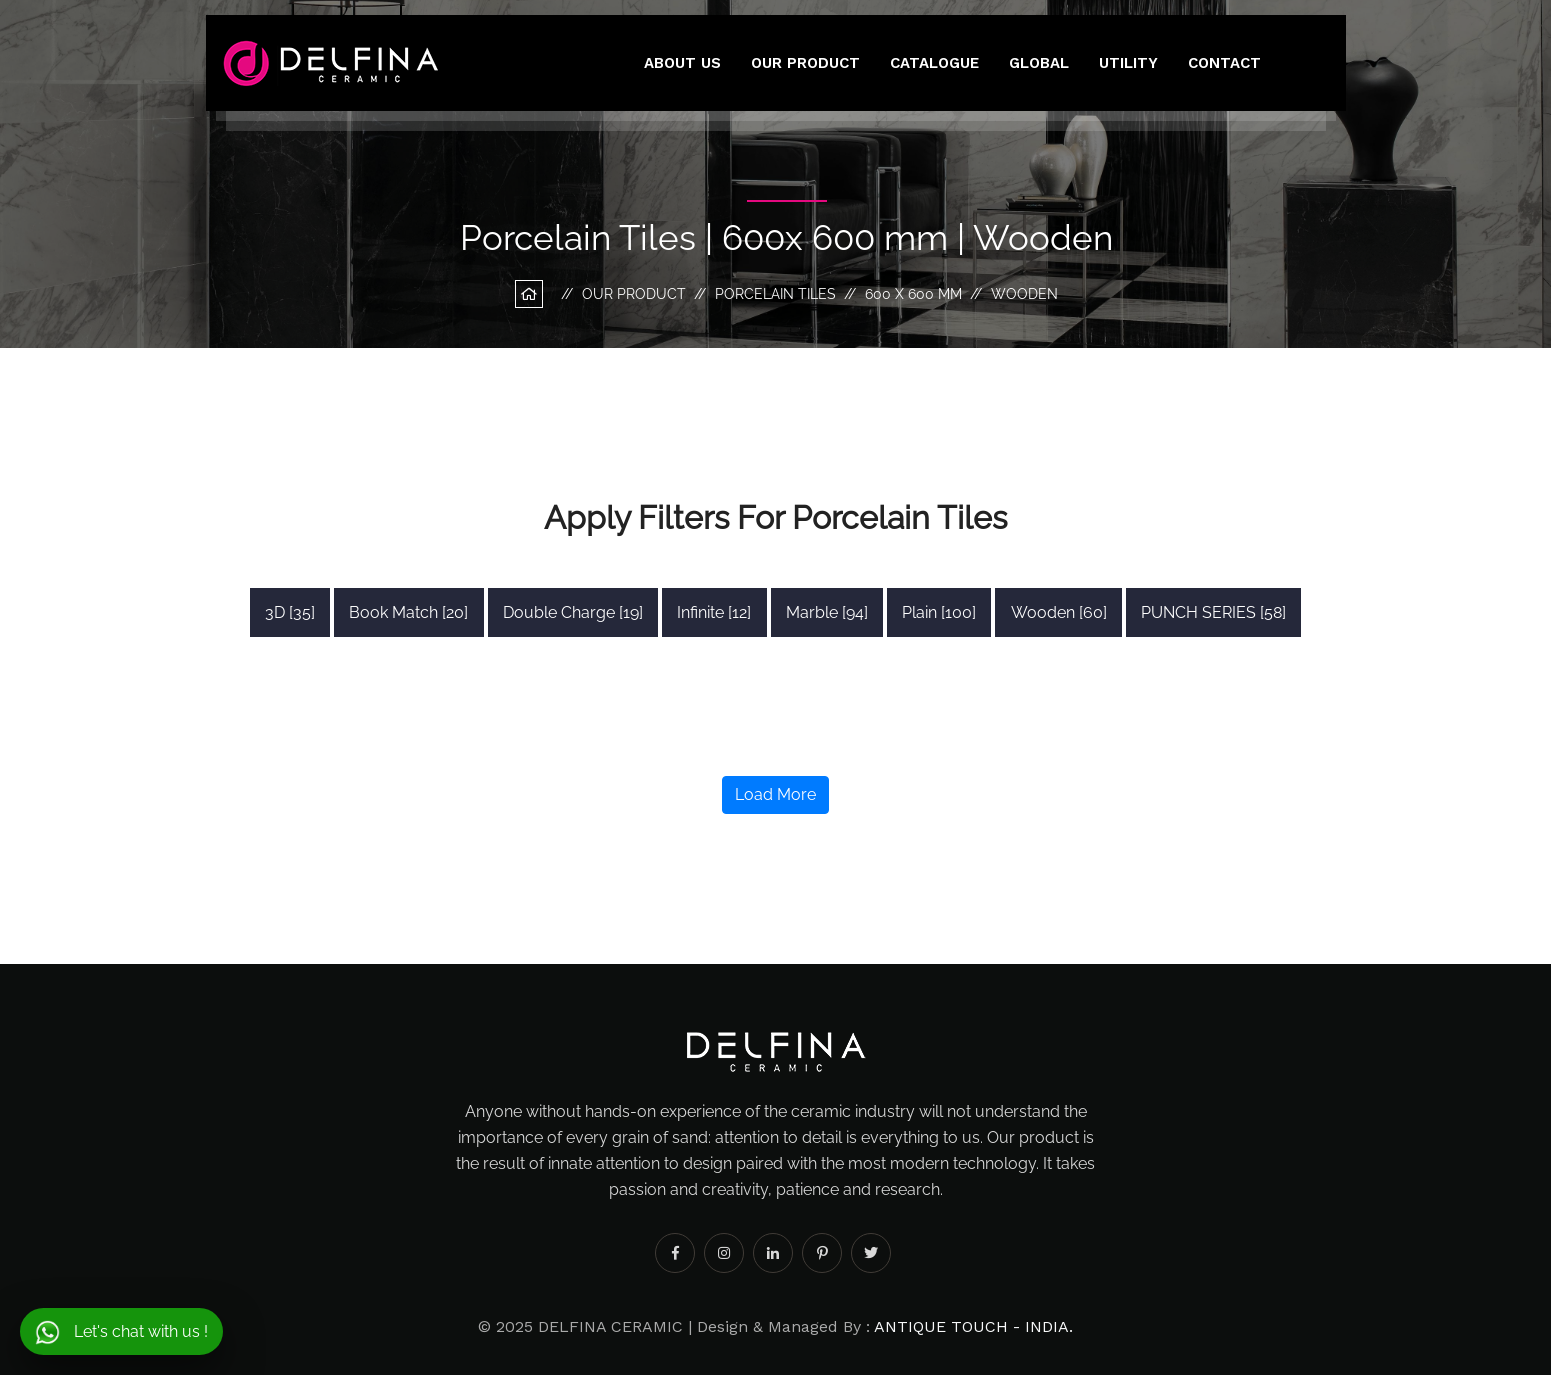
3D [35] (290, 612)
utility (1128, 63)
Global (1039, 63)
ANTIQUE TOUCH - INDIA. (973, 1326)
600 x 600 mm (913, 294)
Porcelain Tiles (775, 294)
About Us (682, 63)
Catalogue (934, 63)
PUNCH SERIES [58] (1213, 612)
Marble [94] (827, 612)
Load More (775, 794)
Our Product (805, 63)
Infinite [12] (714, 612)
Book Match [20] (408, 612)
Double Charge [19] (573, 612)
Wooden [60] (1059, 612)
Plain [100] (939, 612)
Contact (1224, 63)
